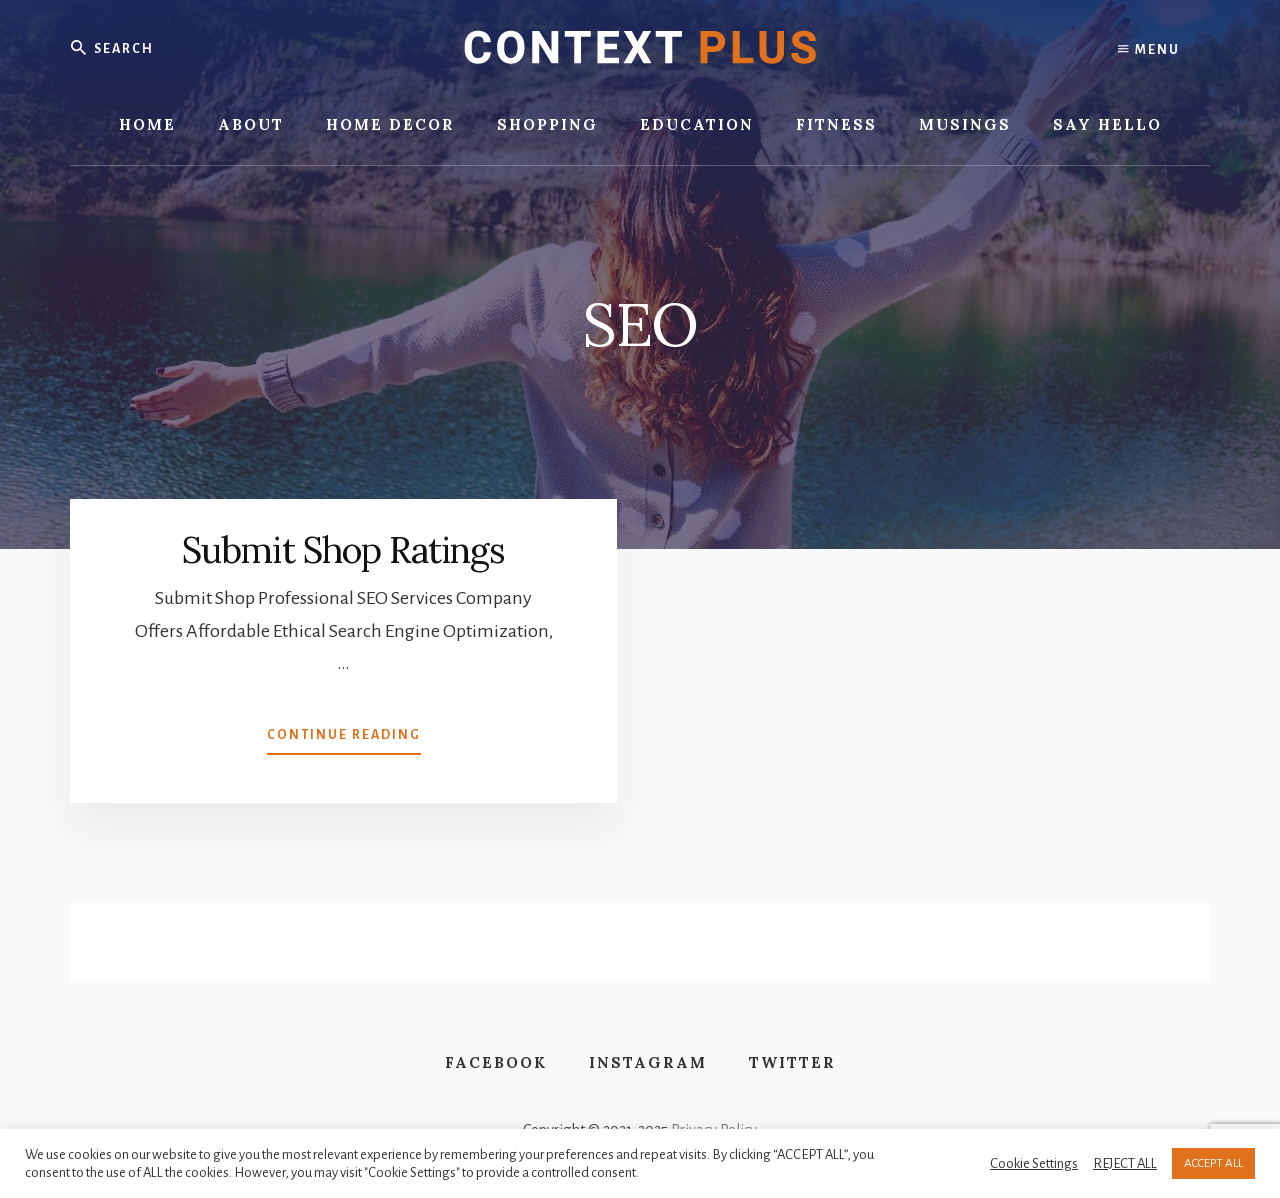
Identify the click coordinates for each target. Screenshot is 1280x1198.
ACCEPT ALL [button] (1213, 1163)
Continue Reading (344, 739)
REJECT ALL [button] (1125, 1163)
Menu (1149, 50)
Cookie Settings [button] (1034, 1163)
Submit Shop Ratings (343, 550)
